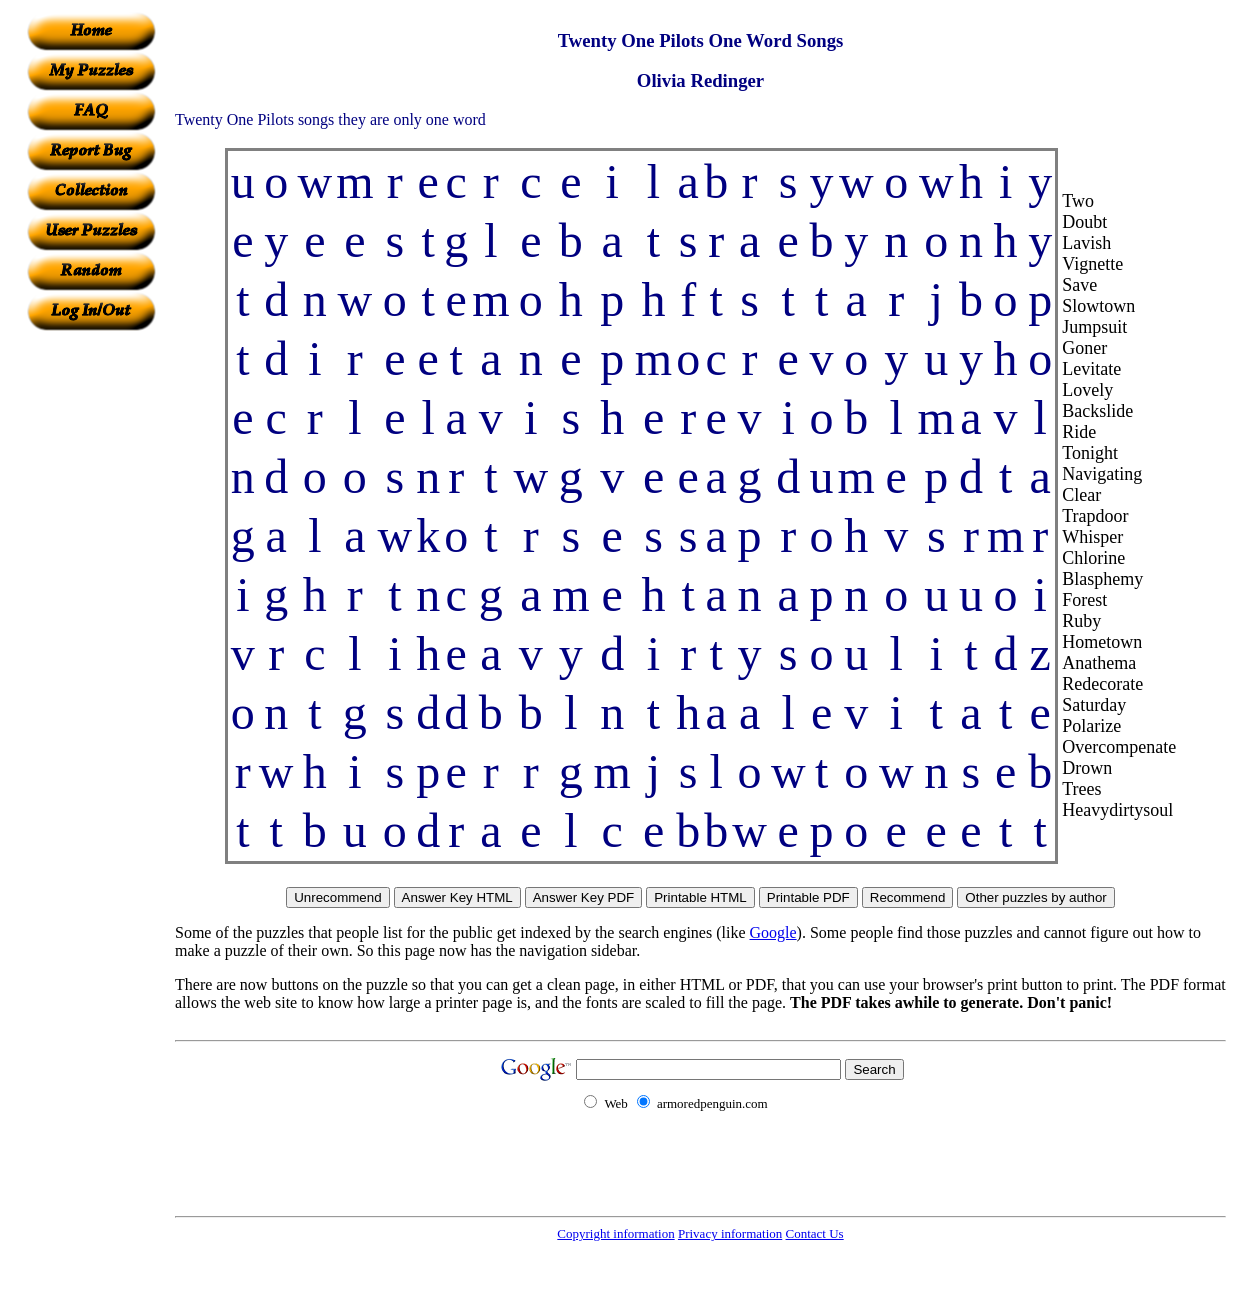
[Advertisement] (91, 631)
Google (773, 932)
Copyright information (615, 1233)
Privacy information (730, 1233)
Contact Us (815, 1233)
